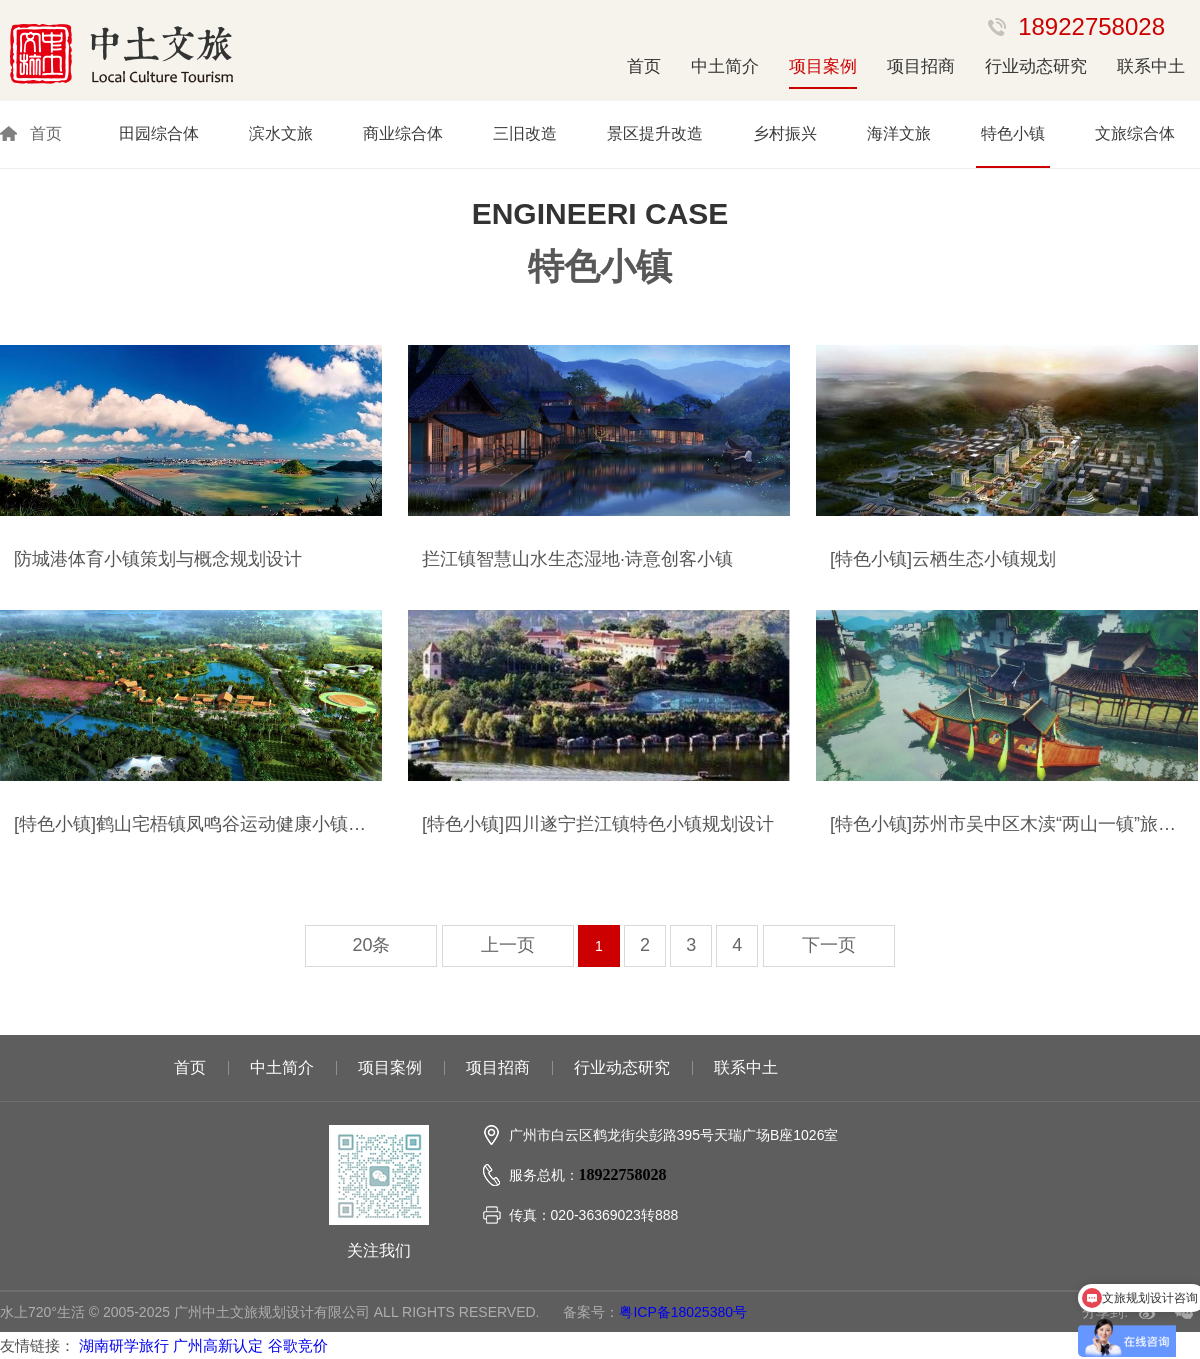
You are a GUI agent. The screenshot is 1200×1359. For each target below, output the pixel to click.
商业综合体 (403, 133)
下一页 (829, 945)
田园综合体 (159, 133)
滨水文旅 (281, 133)
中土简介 (725, 66)
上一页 (508, 945)
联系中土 (1151, 66)
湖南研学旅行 (124, 1345)
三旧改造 (525, 133)
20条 (371, 945)
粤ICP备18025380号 (683, 1312)
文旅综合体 (1135, 133)
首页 (644, 66)
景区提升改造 (655, 133)
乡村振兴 (785, 133)
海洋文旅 (899, 133)
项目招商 (921, 66)
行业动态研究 (1036, 66)
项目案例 (823, 66)
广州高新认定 (218, 1345)
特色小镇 (1013, 133)
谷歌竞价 (298, 1345)
